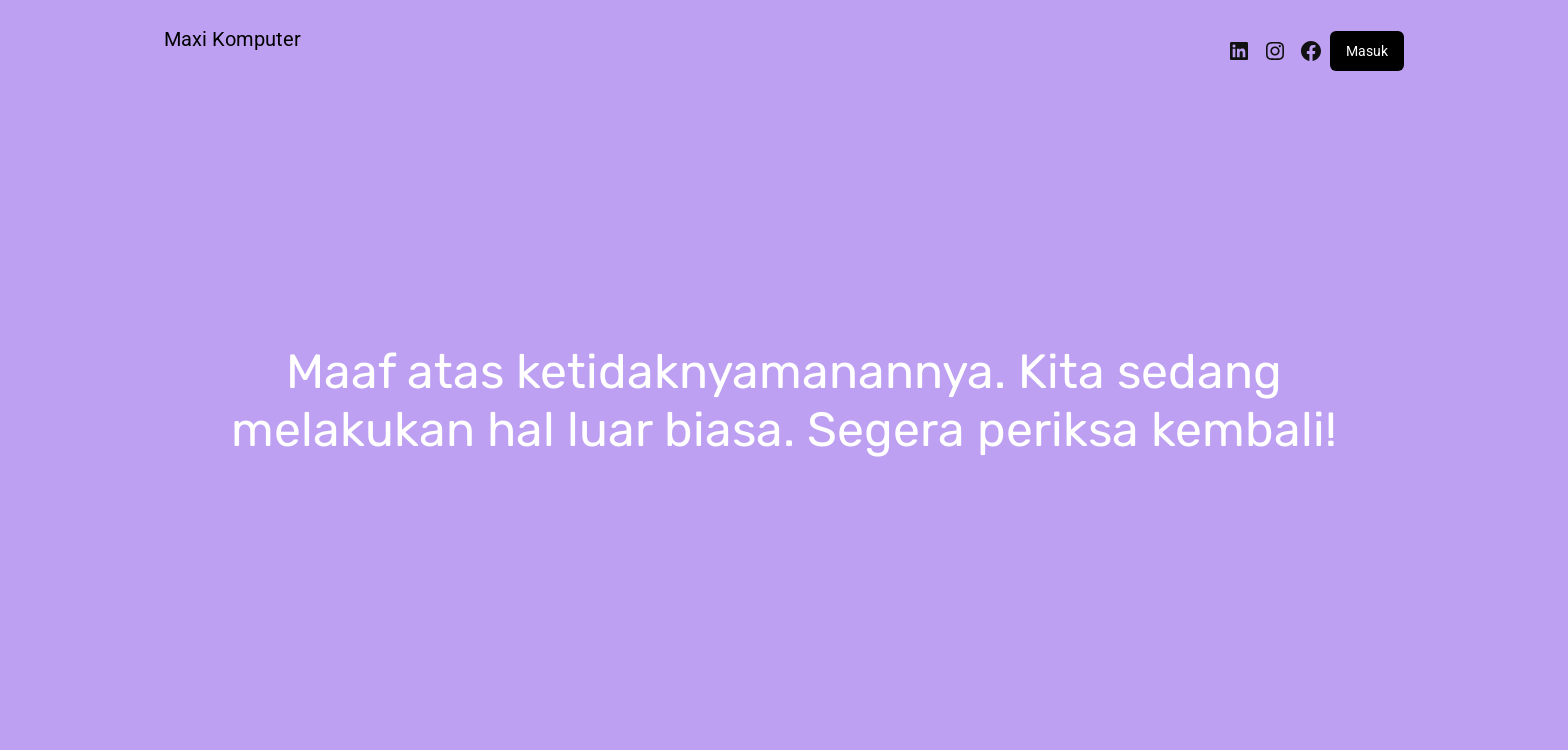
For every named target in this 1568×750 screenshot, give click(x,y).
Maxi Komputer (232, 39)
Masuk (1367, 51)
